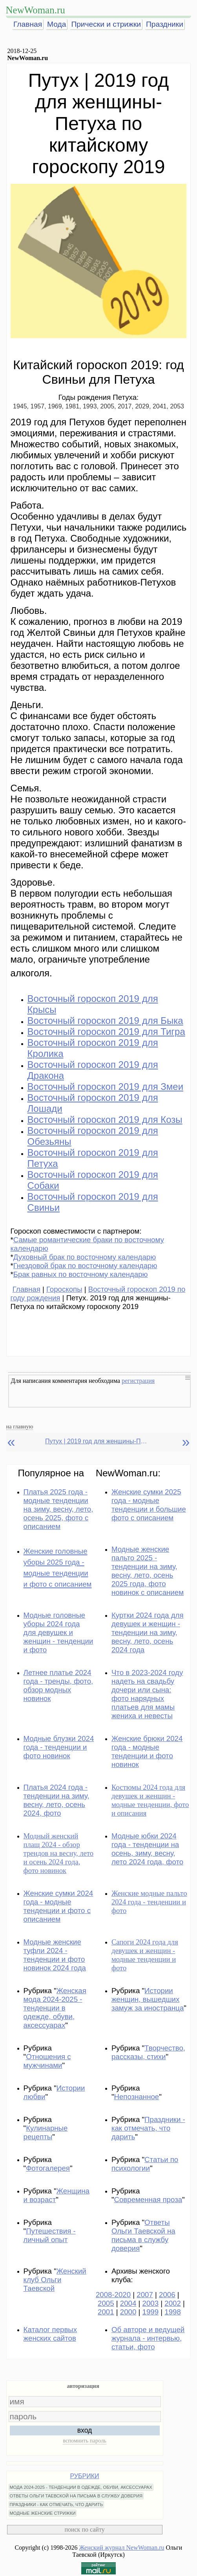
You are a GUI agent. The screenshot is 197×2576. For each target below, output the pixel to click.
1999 (150, 2312)
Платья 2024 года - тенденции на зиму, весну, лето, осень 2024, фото (56, 1800)
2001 (106, 2312)
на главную (19, 1426)
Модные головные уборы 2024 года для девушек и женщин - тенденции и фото (58, 1632)
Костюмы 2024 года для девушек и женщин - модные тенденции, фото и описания (150, 1800)
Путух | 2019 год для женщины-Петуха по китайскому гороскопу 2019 (96, 1441)
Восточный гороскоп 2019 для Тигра (106, 1031)
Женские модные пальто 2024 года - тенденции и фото (149, 1902)
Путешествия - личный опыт (50, 2235)
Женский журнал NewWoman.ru (121, 2547)
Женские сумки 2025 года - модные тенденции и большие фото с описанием (148, 1505)
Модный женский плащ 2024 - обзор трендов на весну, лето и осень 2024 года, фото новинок (59, 1853)
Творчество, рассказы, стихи (148, 2052)
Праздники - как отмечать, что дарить (148, 2128)
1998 (172, 2312)
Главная (27, 24)
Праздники (164, 24)
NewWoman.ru (35, 10)
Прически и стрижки (106, 24)
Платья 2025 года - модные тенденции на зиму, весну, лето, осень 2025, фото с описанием (58, 1509)
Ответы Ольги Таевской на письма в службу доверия (143, 2235)
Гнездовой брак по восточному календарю (85, 1265)
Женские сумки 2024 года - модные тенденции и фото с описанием (58, 1906)
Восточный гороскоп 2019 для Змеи (105, 1086)
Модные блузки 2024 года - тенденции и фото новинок (59, 1747)
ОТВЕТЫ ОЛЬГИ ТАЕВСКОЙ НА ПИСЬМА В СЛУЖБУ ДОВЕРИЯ (76, 2496)
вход (84, 2430)
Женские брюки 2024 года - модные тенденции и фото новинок (146, 1751)
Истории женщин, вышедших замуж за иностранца (147, 1999)
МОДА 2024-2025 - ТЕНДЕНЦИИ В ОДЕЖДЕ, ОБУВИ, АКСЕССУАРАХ (81, 2487)
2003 (150, 2303)
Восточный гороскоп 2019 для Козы (104, 1119)
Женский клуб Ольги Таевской (55, 2279)
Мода (56, 24)
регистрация (138, 1380)
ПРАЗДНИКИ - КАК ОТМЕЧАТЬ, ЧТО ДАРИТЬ (56, 2504)
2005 (106, 2303)
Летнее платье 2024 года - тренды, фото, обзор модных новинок (58, 1685)
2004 (128, 2303)
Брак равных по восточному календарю (80, 1274)
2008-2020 (113, 2294)
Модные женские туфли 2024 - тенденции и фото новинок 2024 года (55, 1955)
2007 (145, 2294)
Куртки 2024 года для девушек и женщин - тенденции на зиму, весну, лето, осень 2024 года (147, 1632)
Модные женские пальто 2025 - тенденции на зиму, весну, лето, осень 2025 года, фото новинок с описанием (147, 1570)
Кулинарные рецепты (46, 2132)
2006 (167, 2294)
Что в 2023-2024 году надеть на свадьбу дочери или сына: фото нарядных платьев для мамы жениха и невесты (147, 1694)
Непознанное (136, 2097)
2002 (172, 2303)
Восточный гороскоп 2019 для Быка (105, 1020)
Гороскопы (64, 1289)
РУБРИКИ (84, 2476)
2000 (128, 2312)
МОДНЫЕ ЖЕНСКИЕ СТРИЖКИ (43, 2513)
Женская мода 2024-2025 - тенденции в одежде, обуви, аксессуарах (55, 2007)
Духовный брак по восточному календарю (84, 1257)
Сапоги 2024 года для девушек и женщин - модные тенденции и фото (144, 1955)
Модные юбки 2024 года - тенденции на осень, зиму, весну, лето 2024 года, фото (147, 1849)
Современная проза (148, 2199)
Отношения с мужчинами (47, 2060)
